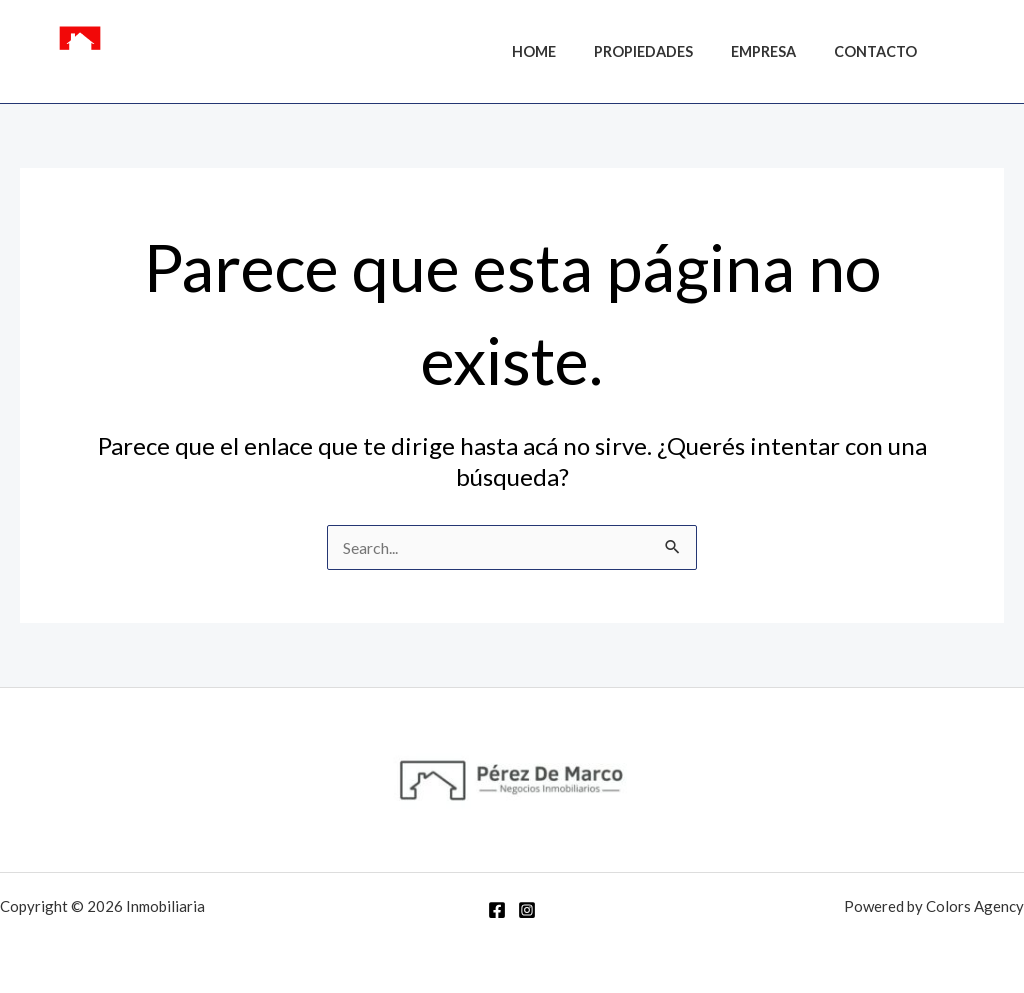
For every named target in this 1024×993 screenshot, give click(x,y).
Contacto (880, 51)
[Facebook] (965, 54)
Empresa (777, 51)
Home (566, 51)
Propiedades (666, 51)
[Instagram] (995, 54)
